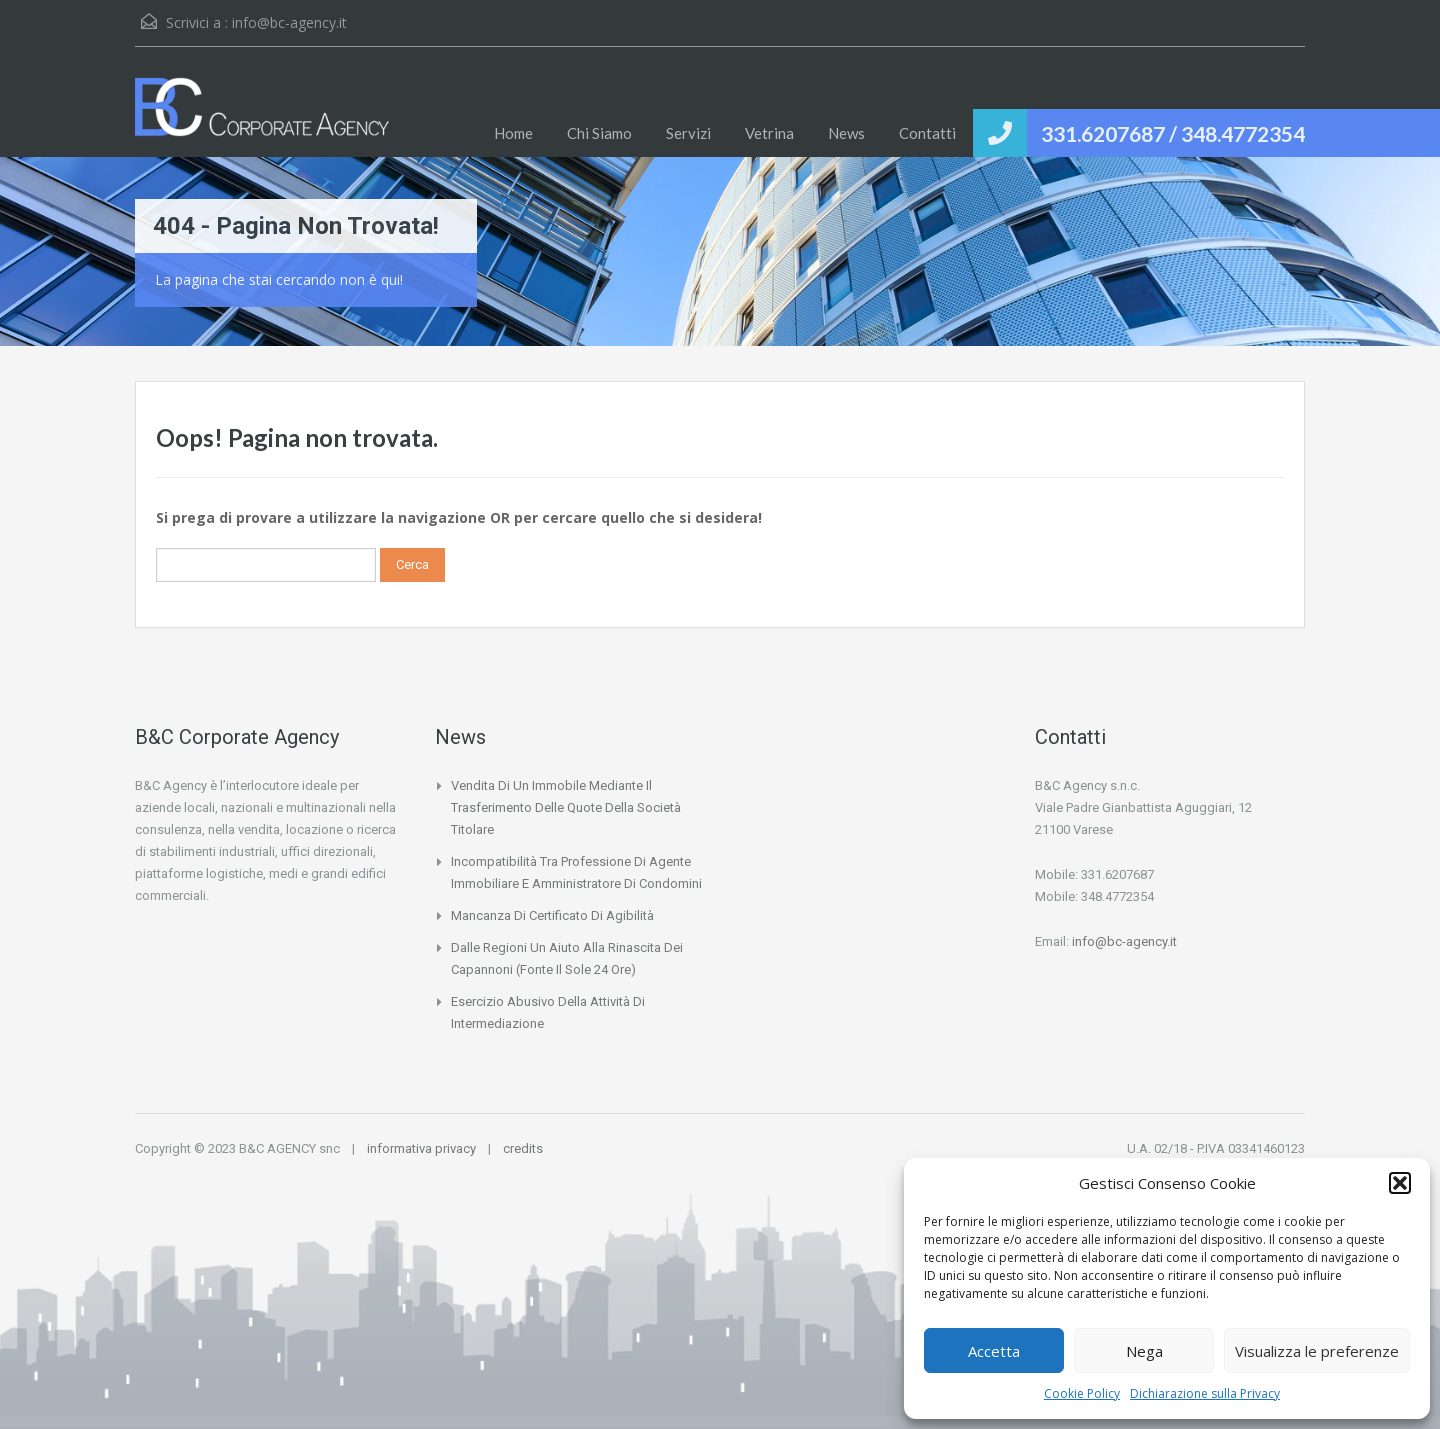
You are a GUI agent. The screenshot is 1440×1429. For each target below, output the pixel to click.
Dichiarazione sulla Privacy (1205, 1393)
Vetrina (769, 133)
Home (513, 133)
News (846, 133)
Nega (1144, 1351)
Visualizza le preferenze (1317, 1351)
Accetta (994, 1351)
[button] (1400, 1183)
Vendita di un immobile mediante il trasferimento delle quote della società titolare (566, 807)
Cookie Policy (1082, 1393)
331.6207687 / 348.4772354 (1173, 133)
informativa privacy (421, 1148)
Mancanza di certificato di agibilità (552, 915)
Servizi (688, 133)
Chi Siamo (599, 133)
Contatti (927, 133)
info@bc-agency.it (289, 22)
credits (523, 1148)
